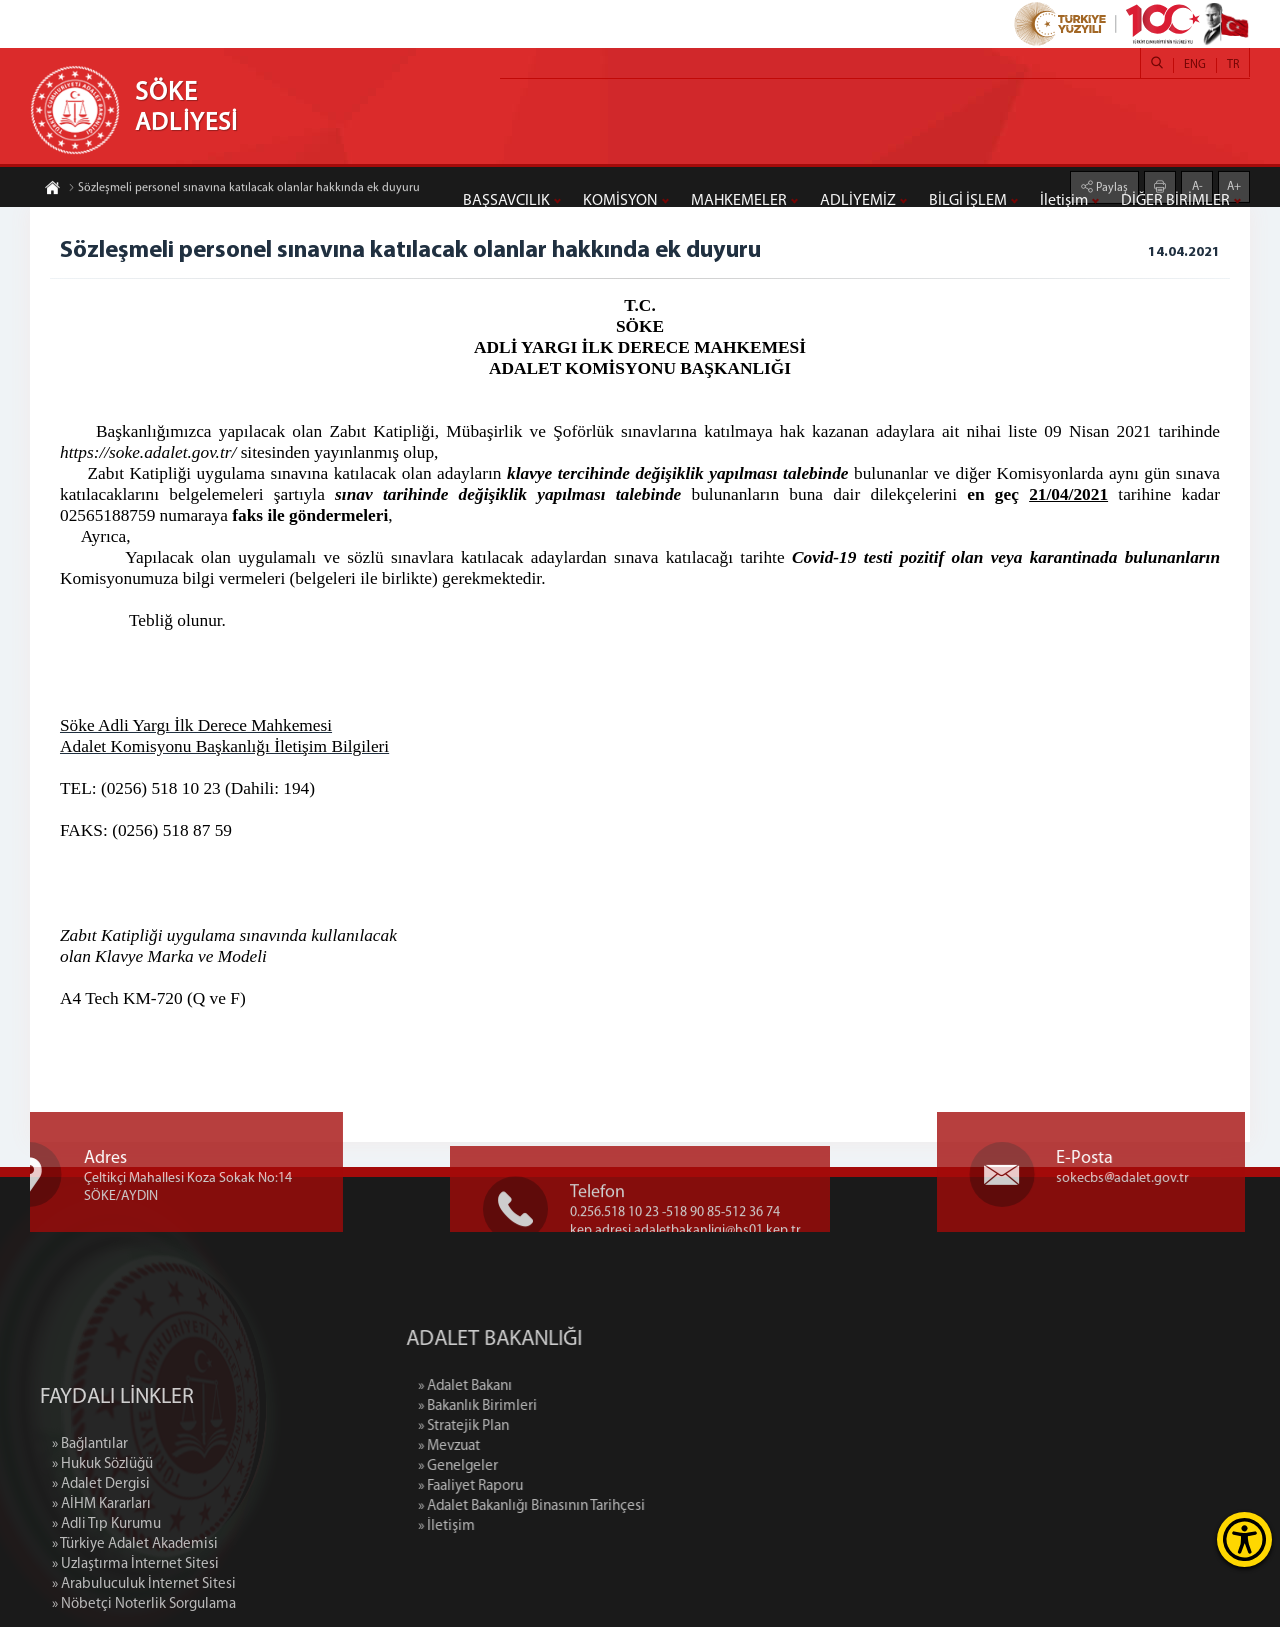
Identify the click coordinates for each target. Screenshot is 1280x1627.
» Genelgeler (536, 1466)
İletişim (1064, 201)
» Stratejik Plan (541, 1426)
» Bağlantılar (90, 1517)
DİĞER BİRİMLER (1175, 201)
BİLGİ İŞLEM (968, 201)
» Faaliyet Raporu (548, 1486)
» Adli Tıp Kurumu (106, 1597)
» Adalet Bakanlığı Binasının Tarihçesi (609, 1506)
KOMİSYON (620, 201)
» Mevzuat (527, 1446)
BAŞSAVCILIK (506, 201)
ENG (1195, 65)
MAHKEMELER (739, 201)
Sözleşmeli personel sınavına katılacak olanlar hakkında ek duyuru (244, 189)
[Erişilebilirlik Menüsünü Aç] (1244, 1539)
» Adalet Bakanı (543, 1386)
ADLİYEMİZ (858, 201)
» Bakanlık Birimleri (555, 1406)
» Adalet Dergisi (101, 1557)
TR (1233, 65)
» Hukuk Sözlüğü (102, 1537)
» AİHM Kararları (101, 1577)
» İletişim (524, 1526)
